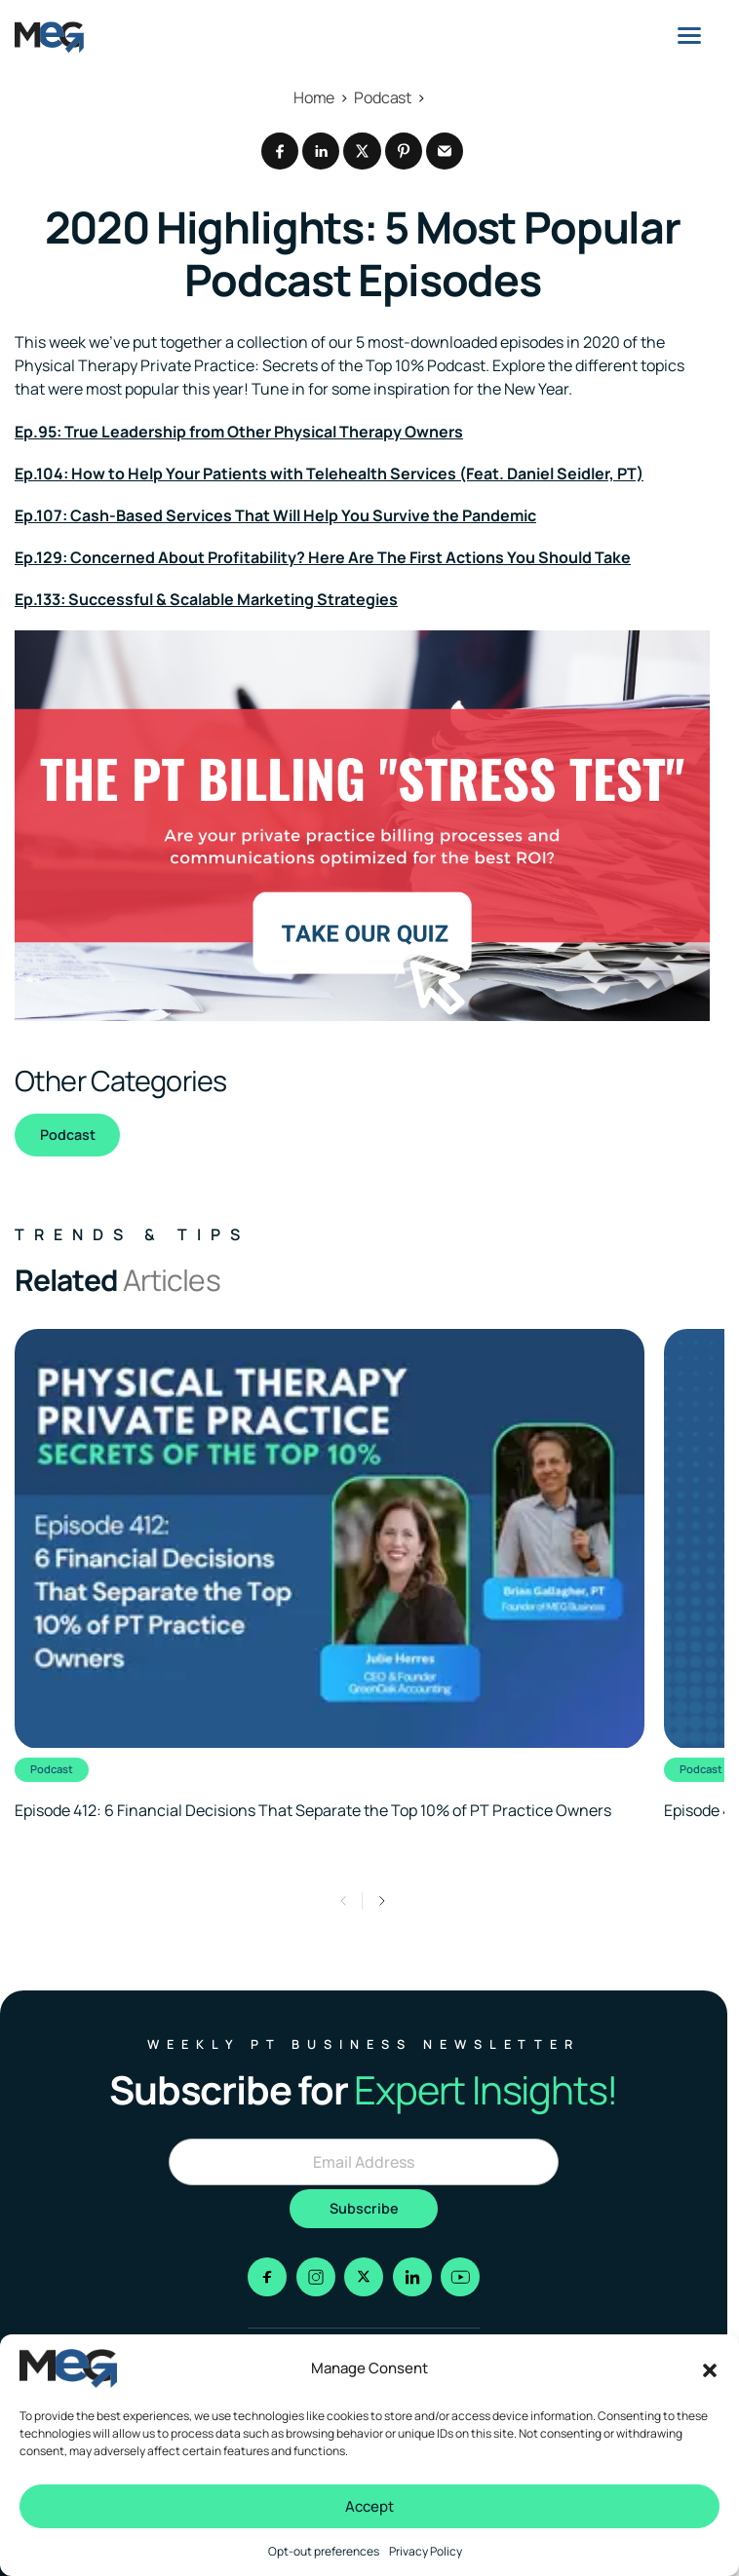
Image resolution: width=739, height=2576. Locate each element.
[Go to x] (363, 2276)
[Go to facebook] (267, 2276)
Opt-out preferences (323, 2551)
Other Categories (120, 1080)
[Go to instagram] (315, 2276)
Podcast (68, 1134)
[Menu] (689, 35)
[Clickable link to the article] (329, 1576)
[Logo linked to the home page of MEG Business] (49, 37)
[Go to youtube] (460, 2276)
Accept (369, 2506)
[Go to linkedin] (412, 2276)
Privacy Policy (425, 2551)
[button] (710, 2368)
